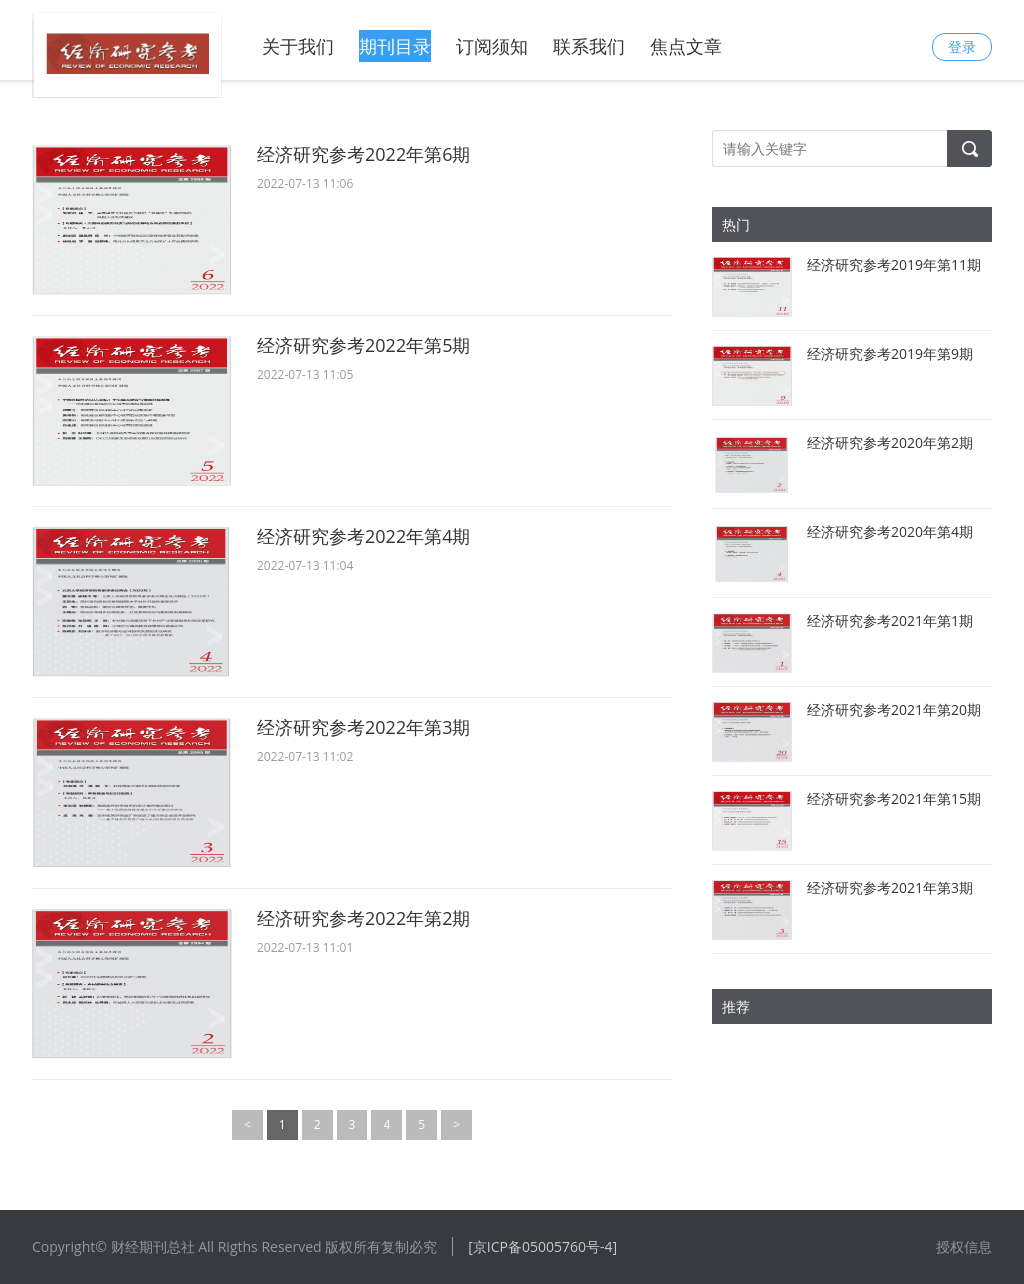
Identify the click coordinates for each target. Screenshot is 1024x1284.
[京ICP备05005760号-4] (542, 1246)
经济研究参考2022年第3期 (363, 727)
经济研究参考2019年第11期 (894, 264)
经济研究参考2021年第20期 (894, 709)
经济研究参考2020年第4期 (890, 531)
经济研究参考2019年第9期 (890, 353)
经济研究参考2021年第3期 (890, 887)
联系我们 (589, 46)
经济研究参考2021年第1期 (890, 620)
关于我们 (298, 46)
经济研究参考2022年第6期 (363, 154)
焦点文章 (686, 46)
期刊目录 (395, 46)
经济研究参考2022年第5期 (363, 345)
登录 (962, 46)
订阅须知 (492, 46)
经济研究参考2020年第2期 (890, 442)
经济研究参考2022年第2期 (363, 918)
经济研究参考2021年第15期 (894, 798)
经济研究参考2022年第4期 (363, 536)
